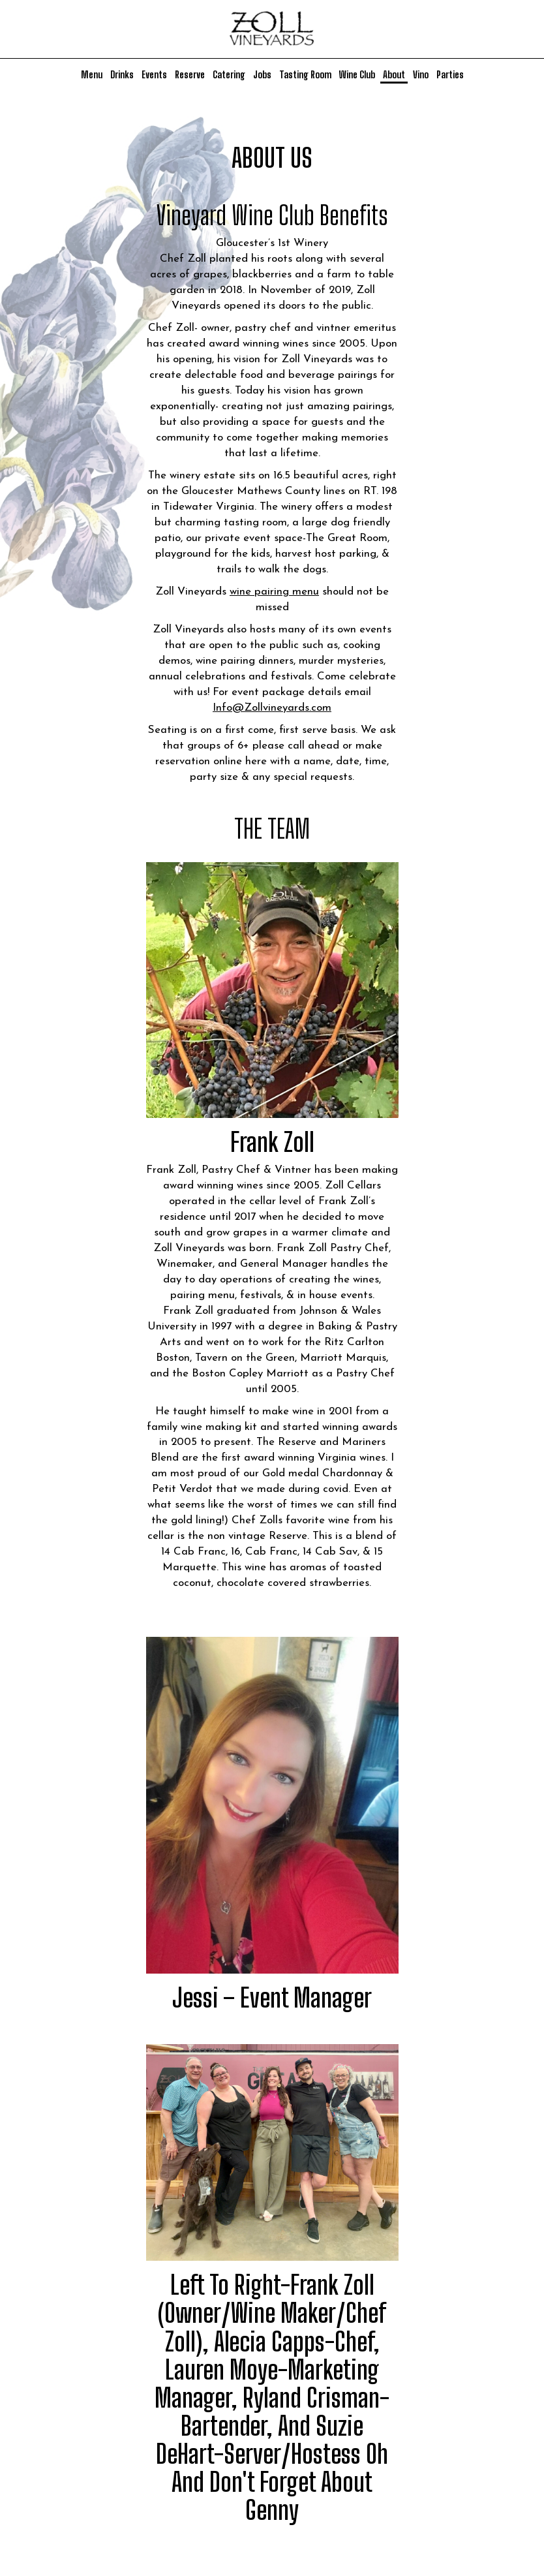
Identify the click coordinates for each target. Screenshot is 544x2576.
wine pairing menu (274, 591)
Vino (421, 74)
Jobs (262, 74)
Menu (91, 74)
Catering (229, 74)
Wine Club (357, 74)
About (394, 74)
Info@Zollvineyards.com (272, 707)
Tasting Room (305, 74)
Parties (450, 74)
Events (154, 74)
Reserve (190, 74)
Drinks (122, 74)
